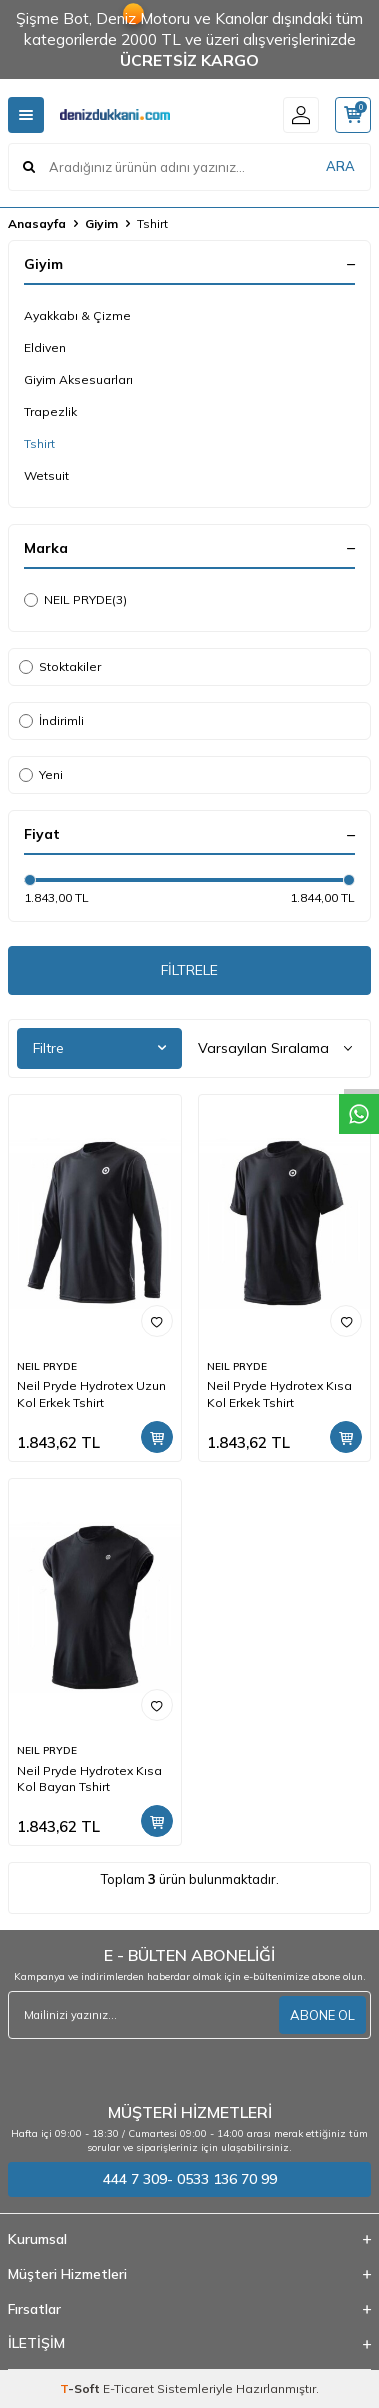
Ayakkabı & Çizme (77, 315)
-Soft (81, 2388)
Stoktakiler (60, 666)
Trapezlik (50, 411)
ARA (340, 166)
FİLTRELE (189, 970)
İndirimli (51, 720)
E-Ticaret (128, 2388)
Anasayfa (37, 223)
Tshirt (39, 443)
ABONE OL (322, 2015)
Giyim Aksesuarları (78, 379)
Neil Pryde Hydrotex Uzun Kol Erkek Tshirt (91, 1393)
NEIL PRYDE (75, 600)
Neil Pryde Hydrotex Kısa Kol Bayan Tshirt (89, 1778)
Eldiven (45, 347)
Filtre (99, 1048)
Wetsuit (46, 475)
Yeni (41, 774)
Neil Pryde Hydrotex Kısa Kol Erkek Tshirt (279, 1393)
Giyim (101, 223)
